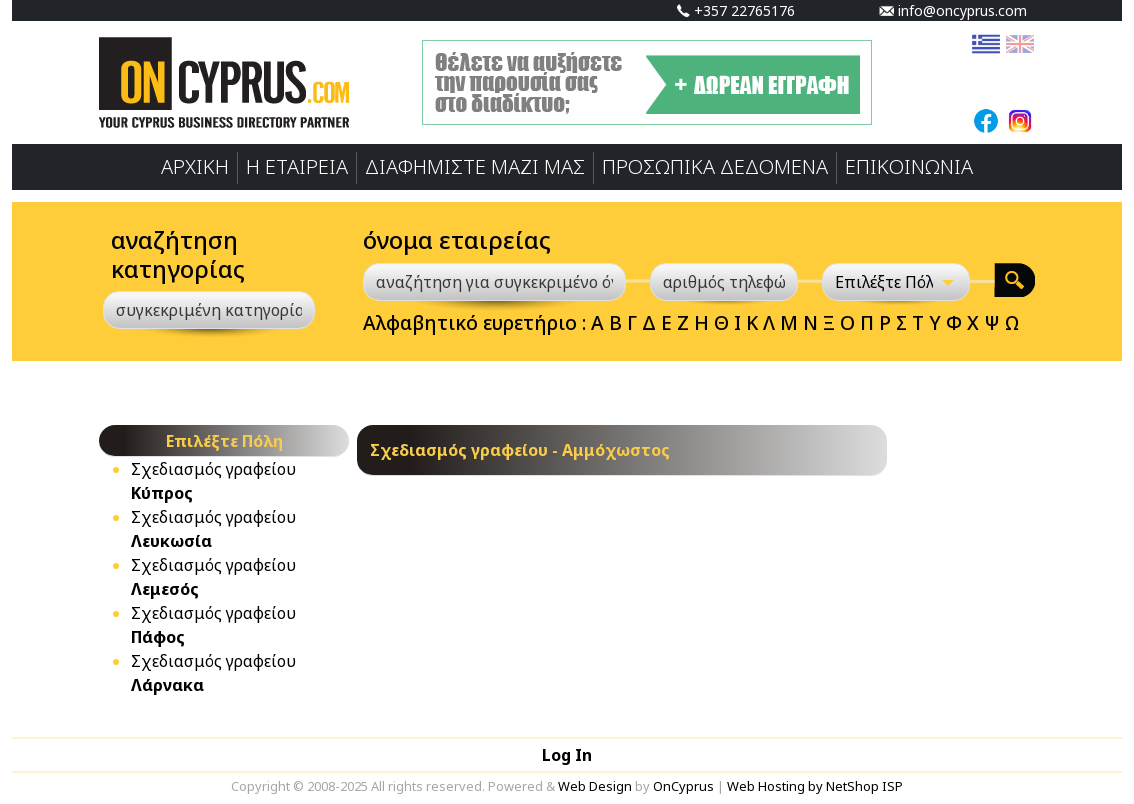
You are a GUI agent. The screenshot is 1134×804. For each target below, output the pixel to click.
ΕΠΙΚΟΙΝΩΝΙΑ (909, 166)
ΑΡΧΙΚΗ (195, 166)
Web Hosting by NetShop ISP (815, 786)
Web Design (595, 786)
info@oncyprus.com (953, 10)
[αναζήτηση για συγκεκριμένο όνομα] (494, 282)
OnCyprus (683, 786)
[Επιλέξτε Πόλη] (896, 282)
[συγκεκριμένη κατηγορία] (209, 310)
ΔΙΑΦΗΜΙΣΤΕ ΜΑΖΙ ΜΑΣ (475, 166)
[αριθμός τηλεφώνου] (724, 282)
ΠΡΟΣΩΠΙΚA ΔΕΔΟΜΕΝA (715, 166)
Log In (567, 755)
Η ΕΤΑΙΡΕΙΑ (297, 166)
